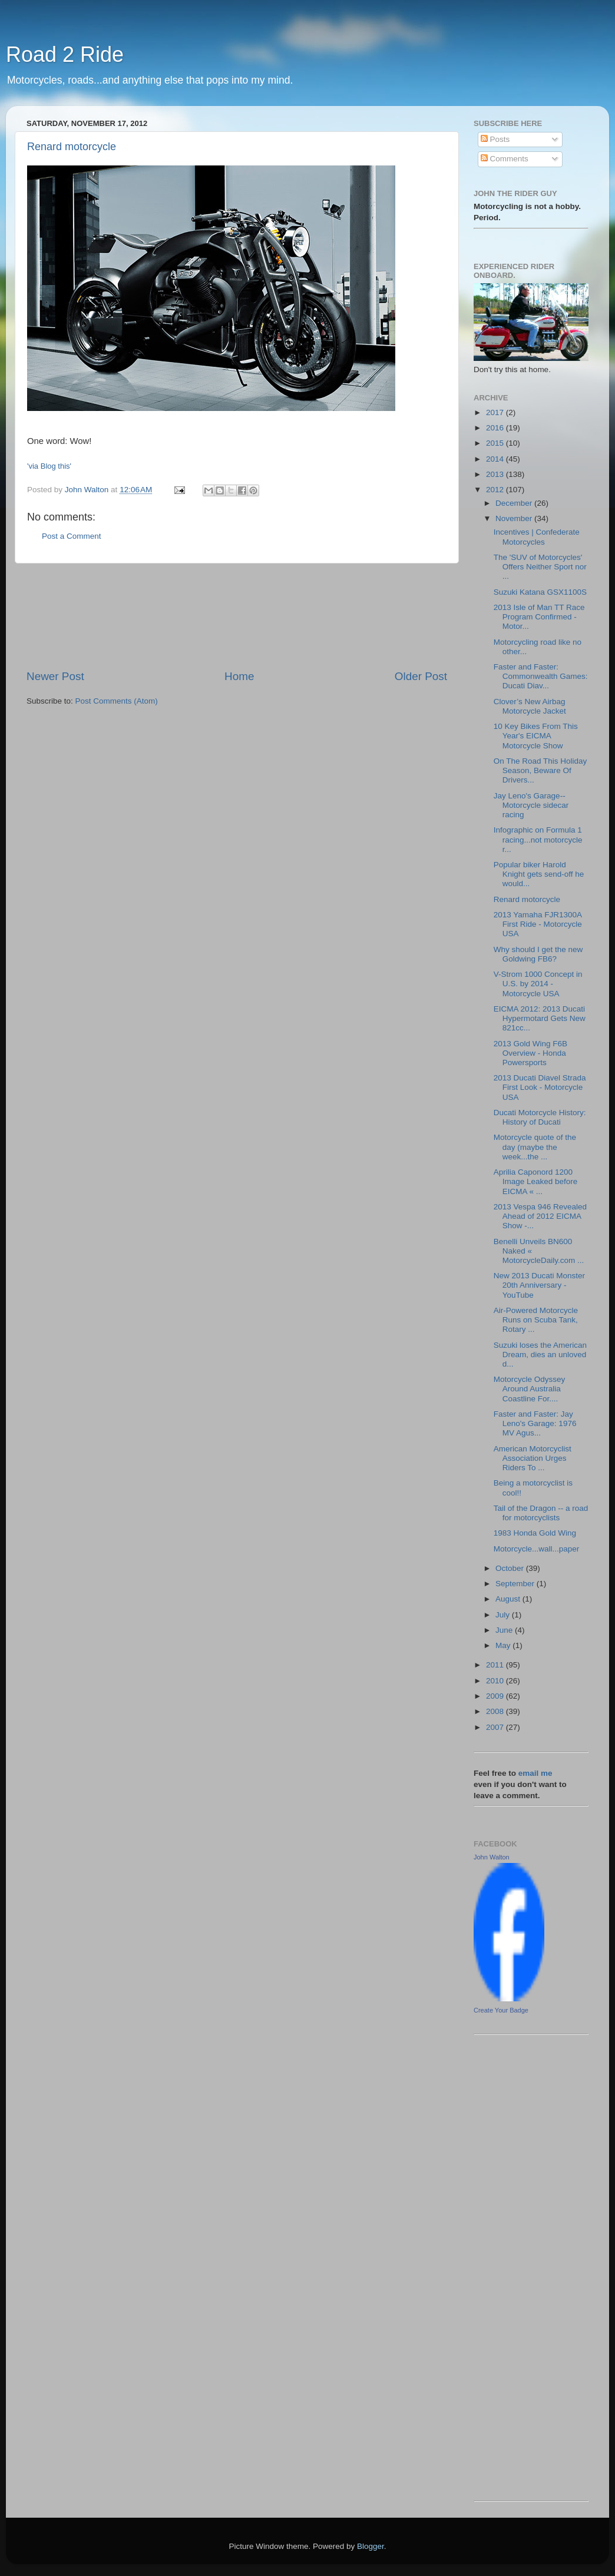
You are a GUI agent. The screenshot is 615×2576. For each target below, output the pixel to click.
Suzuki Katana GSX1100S (540, 592)
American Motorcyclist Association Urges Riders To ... (532, 1458)
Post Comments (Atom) (116, 701)
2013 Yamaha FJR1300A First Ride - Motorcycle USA (538, 924)
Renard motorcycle (71, 146)
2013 (496, 474)
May (503, 1645)
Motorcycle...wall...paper (537, 1548)
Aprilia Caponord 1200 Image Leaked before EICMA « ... (536, 1181)
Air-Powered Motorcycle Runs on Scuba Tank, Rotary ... (536, 1320)
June (505, 1630)
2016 (496, 427)
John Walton (492, 1857)
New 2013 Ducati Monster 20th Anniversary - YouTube (539, 1285)
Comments (504, 158)
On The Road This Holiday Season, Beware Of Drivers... (540, 770)
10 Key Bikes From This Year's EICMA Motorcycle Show (536, 736)
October (510, 1568)
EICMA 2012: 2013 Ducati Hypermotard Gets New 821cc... (540, 1018)
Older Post (421, 676)
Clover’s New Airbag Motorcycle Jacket (530, 706)
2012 (496, 489)
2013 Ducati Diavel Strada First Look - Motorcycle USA (540, 1087)
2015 (496, 443)
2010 (496, 1680)
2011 (496, 1664)
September (516, 1583)
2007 (496, 1727)
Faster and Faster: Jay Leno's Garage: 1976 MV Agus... (535, 1423)
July (503, 1614)
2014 (496, 459)
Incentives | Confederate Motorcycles (537, 537)
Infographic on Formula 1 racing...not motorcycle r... (538, 839)
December (514, 503)
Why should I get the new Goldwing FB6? (538, 954)
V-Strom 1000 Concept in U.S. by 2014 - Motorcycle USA (538, 983)
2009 (496, 1696)
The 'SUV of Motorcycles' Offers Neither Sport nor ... (540, 567)
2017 (496, 412)
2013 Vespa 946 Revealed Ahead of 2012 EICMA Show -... (540, 1216)
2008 (496, 1711)
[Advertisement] (237, 616)
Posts (495, 139)
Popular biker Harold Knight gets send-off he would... (539, 874)
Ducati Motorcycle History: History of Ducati (540, 1117)
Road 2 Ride (65, 54)
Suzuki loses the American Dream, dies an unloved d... (540, 1354)
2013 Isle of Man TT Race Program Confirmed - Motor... (539, 617)
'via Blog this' (49, 466)
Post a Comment (71, 536)
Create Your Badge (501, 2010)
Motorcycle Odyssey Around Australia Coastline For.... (530, 1389)
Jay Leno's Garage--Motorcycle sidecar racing (531, 805)
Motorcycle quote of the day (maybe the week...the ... (535, 1147)
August (509, 1598)
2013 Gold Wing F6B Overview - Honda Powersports (530, 1053)
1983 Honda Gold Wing (535, 1533)
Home (239, 676)
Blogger (370, 2546)
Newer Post (55, 676)
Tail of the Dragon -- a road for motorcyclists (541, 1513)
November (514, 518)
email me (535, 1773)
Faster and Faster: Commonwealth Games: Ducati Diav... (541, 676)
